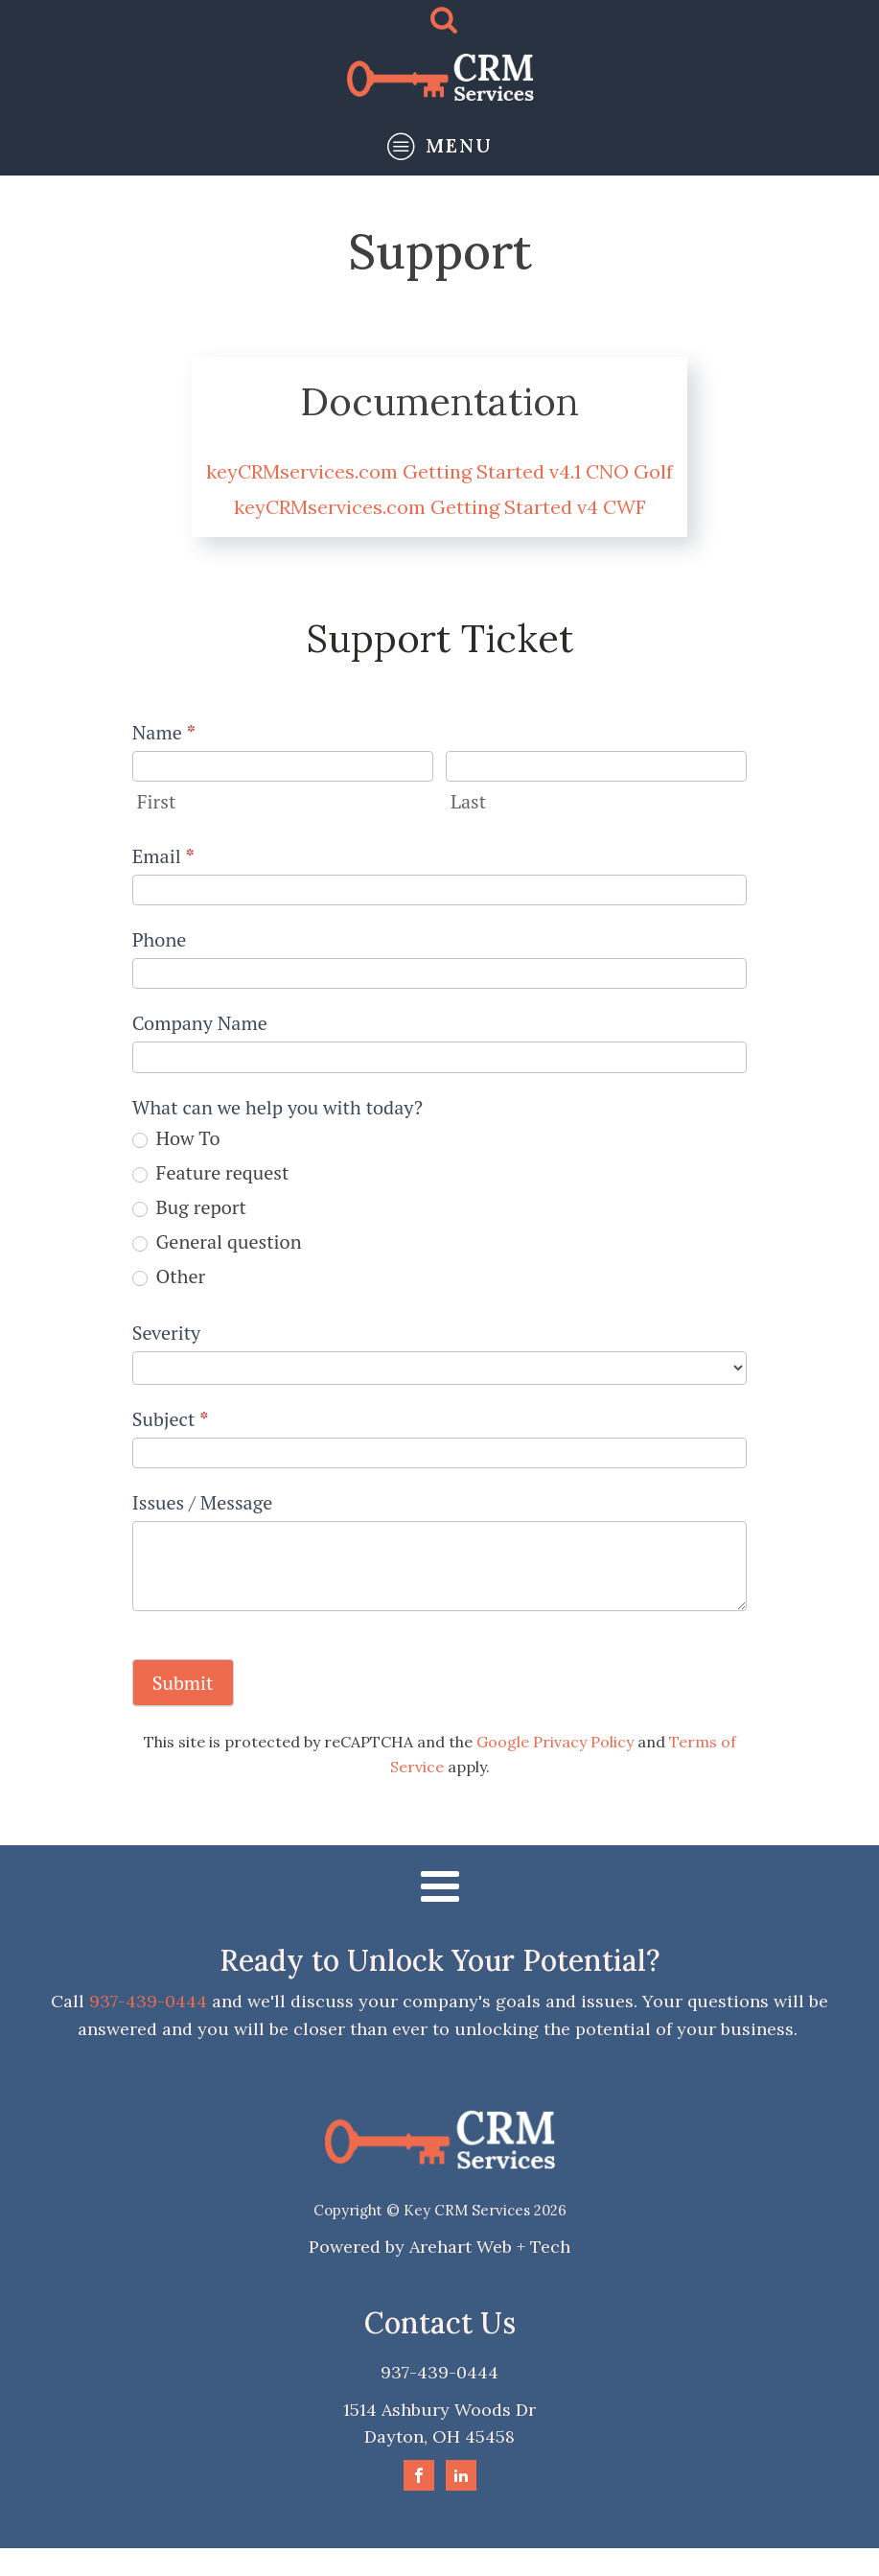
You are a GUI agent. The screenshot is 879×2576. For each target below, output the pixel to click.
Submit (183, 1683)
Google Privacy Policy (555, 1741)
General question (217, 1241)
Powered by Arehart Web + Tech (439, 2247)
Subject (170, 1419)
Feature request (210, 1172)
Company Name (199, 1023)
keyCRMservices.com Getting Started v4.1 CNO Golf (439, 471)
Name (164, 732)
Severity (166, 1333)
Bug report (189, 1207)
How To (176, 1138)
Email (163, 856)
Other (169, 1276)
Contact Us (440, 2323)
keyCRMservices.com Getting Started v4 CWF (440, 507)
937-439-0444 (148, 2001)
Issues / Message (202, 1502)
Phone (159, 939)
